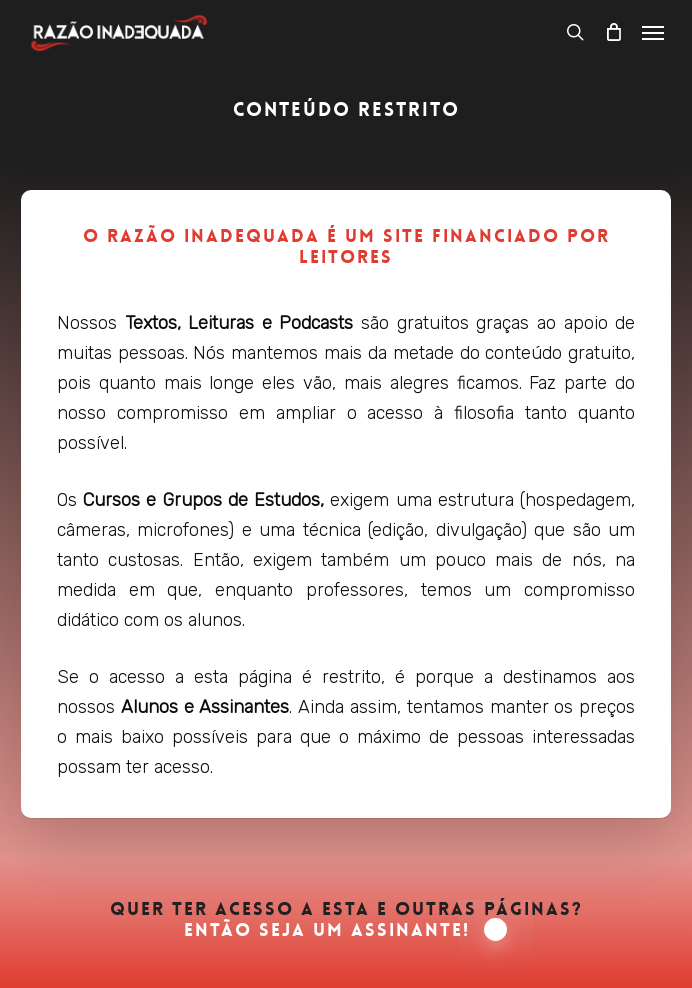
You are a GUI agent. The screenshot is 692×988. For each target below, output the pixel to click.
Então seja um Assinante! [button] (346, 930)
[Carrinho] (613, 32)
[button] (653, 32)
